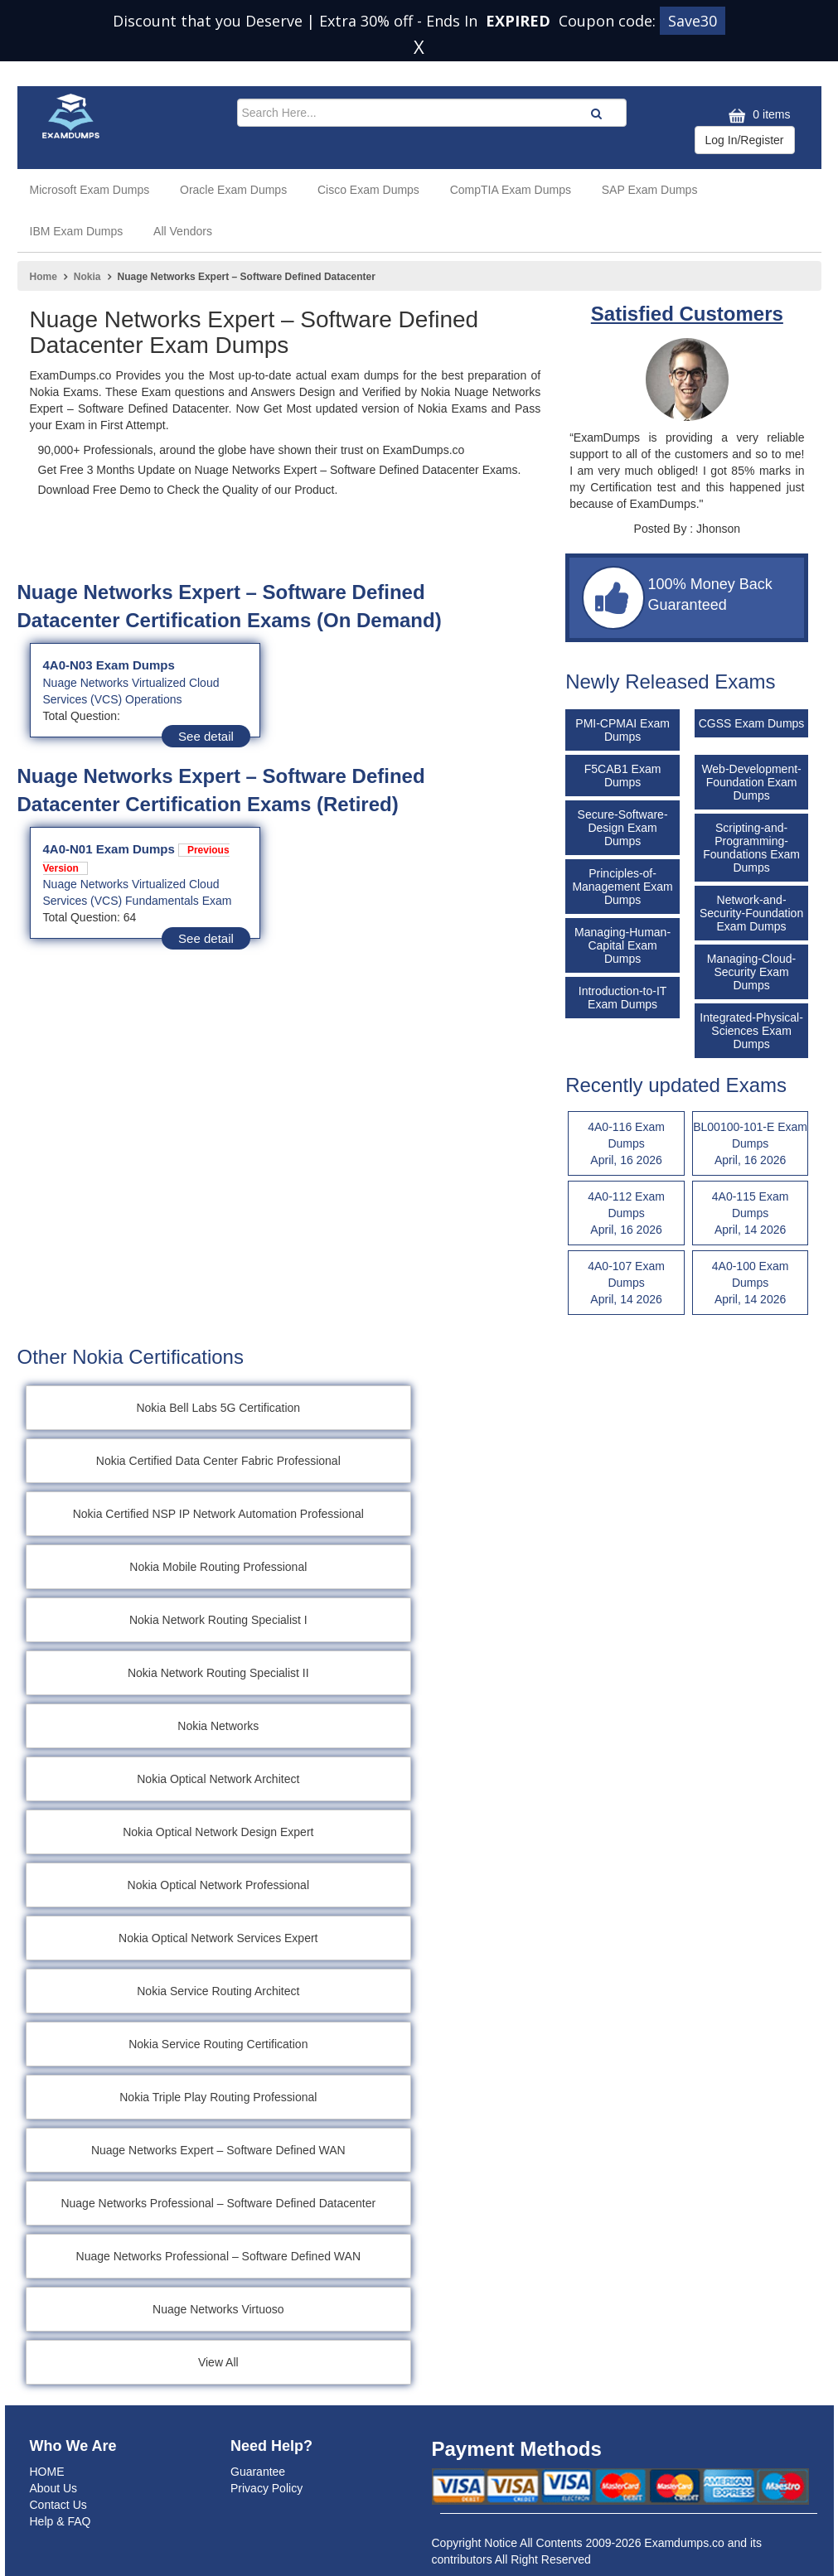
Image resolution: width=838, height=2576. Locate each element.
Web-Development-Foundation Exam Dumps (751, 782)
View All (218, 2362)
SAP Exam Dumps (650, 189)
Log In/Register (744, 140)
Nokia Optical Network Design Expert (218, 1832)
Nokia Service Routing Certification (218, 2044)
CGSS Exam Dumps (752, 723)
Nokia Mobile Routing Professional (218, 1566)
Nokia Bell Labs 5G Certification (218, 1407)
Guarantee (257, 2471)
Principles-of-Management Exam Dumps (622, 886)
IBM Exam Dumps (77, 231)
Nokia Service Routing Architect (218, 1991)
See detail (206, 736)
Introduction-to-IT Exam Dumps (623, 997)
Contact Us (58, 2504)
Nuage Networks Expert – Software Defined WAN (218, 2150)
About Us (54, 2488)
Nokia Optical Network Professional (218, 1885)
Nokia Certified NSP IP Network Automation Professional (218, 1513)
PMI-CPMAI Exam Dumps (622, 730)
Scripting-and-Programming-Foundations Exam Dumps (751, 847)
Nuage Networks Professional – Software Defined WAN (218, 2256)
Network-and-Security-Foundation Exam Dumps (751, 913)
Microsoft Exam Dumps (90, 189)
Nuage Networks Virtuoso (218, 2309)
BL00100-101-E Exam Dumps (750, 1144)
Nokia (87, 277)
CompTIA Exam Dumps (510, 189)
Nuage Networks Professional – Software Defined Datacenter (218, 2203)
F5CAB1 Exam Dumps (622, 775)
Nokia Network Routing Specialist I (218, 1619)
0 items (757, 115)
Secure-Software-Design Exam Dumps (623, 828)
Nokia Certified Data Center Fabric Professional (218, 1460)
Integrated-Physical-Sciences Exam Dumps (751, 1031)
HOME (47, 2471)
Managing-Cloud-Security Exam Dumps (751, 972)
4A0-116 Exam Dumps (626, 1144)
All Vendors (182, 231)
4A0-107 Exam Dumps (626, 1283)
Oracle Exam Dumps (233, 189)
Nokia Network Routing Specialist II (218, 1672)
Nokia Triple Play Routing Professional (218, 2097)
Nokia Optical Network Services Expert (218, 1938)
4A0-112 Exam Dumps (626, 1214)
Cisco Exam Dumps (368, 189)
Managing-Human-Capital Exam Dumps (622, 945)
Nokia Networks (218, 1726)
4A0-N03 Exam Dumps (109, 665)
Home (43, 277)
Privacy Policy (266, 2488)
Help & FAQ (60, 2521)
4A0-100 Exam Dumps (750, 1283)
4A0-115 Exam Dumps (750, 1214)
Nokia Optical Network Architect (218, 1779)
